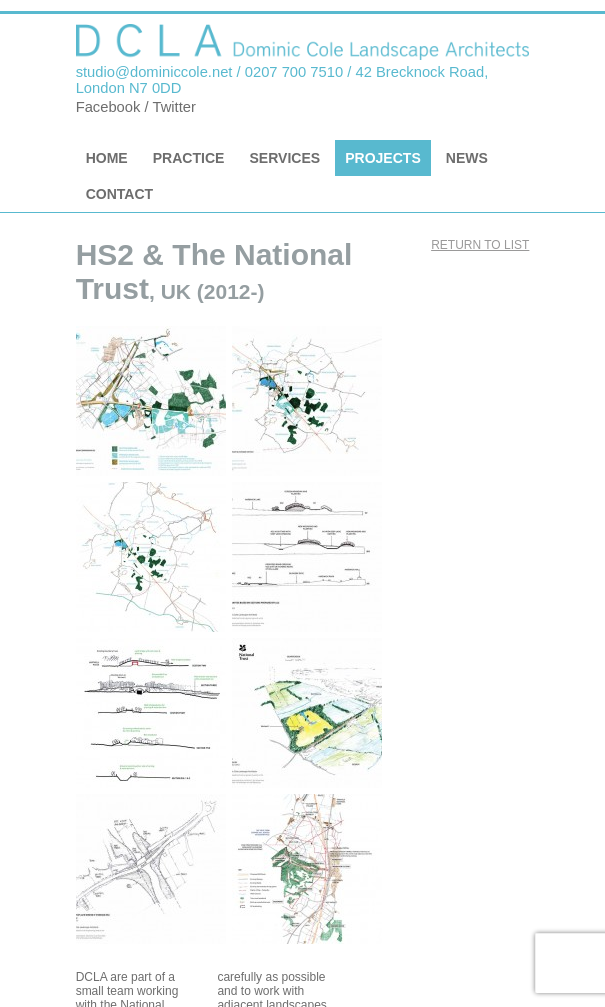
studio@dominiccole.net (154, 72)
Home (107, 158)
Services (284, 158)
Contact (120, 194)
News (467, 158)
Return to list (480, 245)
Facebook (108, 107)
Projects (383, 158)
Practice (189, 158)
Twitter (173, 107)
